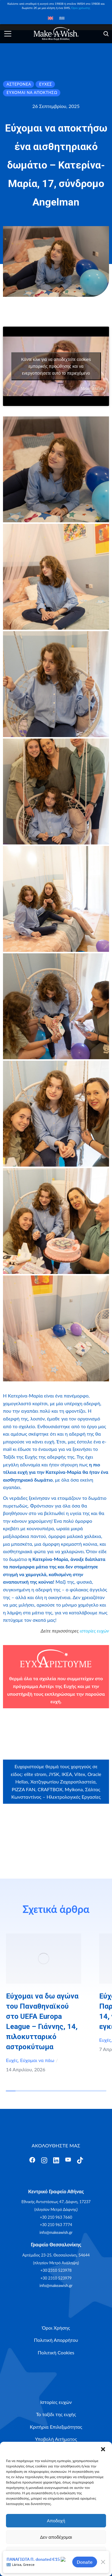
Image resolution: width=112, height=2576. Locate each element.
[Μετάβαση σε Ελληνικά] (61, 18)
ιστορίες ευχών (94, 1630)
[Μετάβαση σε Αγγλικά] (50, 18)
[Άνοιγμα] (8, 33)
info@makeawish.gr (55, 2232)
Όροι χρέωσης (80, 8)
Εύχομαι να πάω (37, 2060)
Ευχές (12, 2060)
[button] (103, 2449)
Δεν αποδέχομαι (56, 2537)
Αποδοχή (56, 2520)
